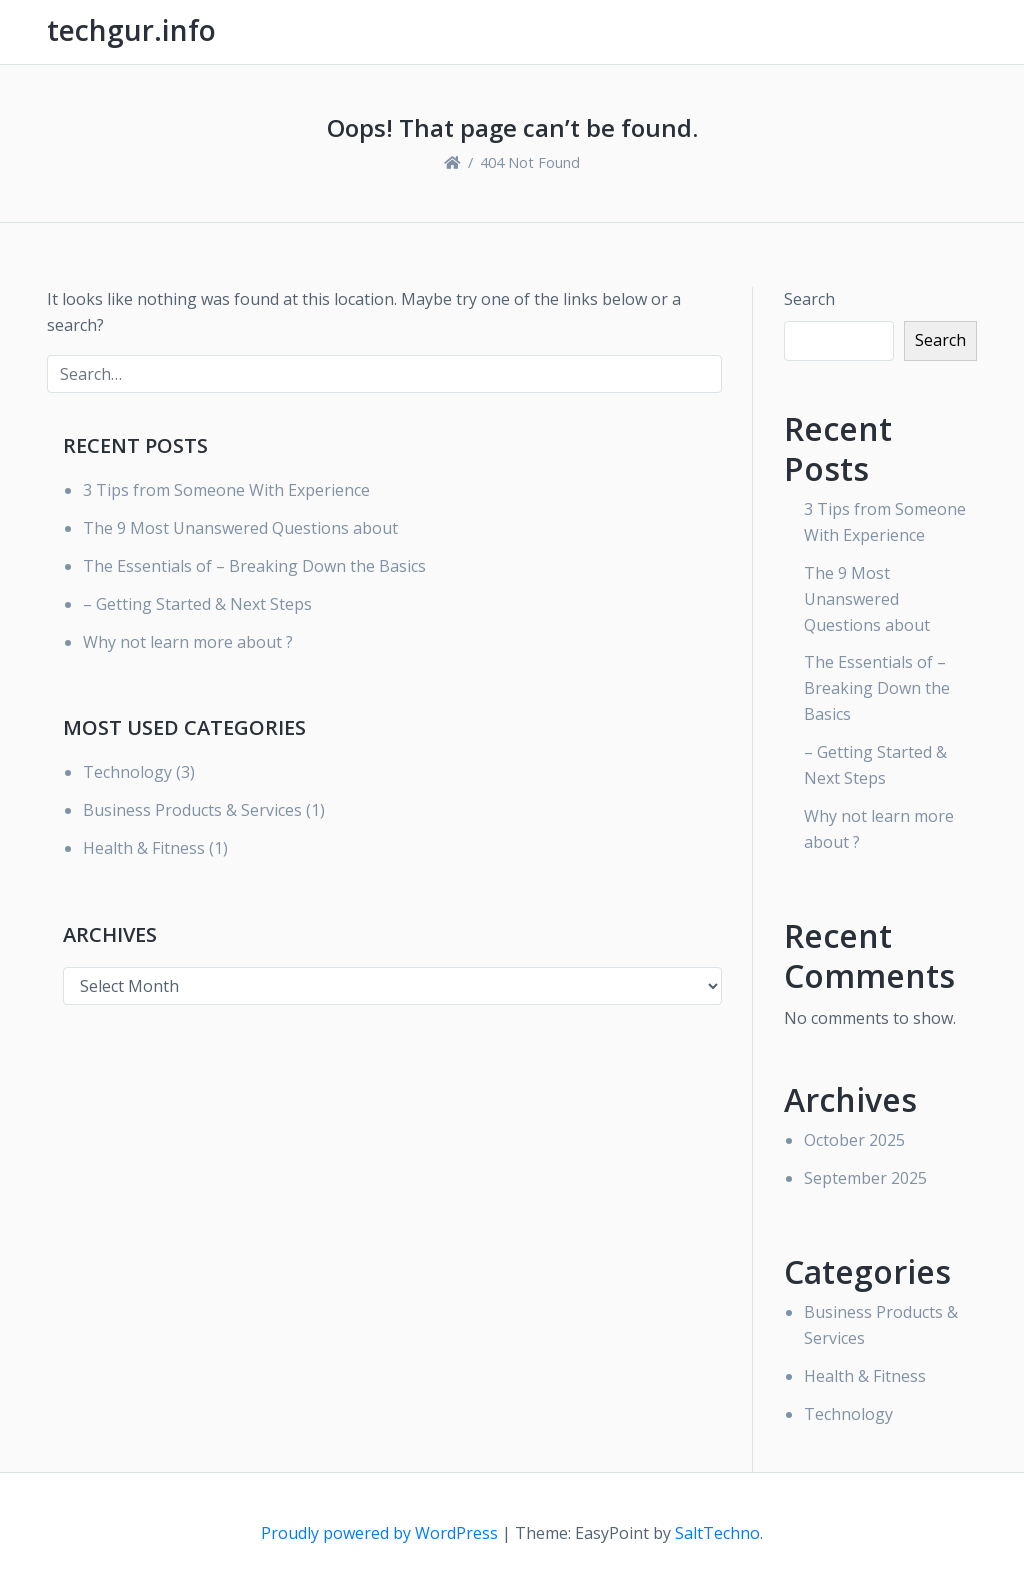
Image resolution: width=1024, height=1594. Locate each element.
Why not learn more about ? (188, 642)
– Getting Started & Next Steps (197, 604)
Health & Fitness (144, 848)
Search (809, 299)
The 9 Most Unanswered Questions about (240, 528)
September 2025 (865, 1178)
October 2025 (854, 1140)
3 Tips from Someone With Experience (226, 490)
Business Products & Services (192, 810)
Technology (127, 772)
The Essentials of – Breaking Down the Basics (254, 566)
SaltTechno (717, 1533)
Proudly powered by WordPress (381, 1533)
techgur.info (131, 30)
